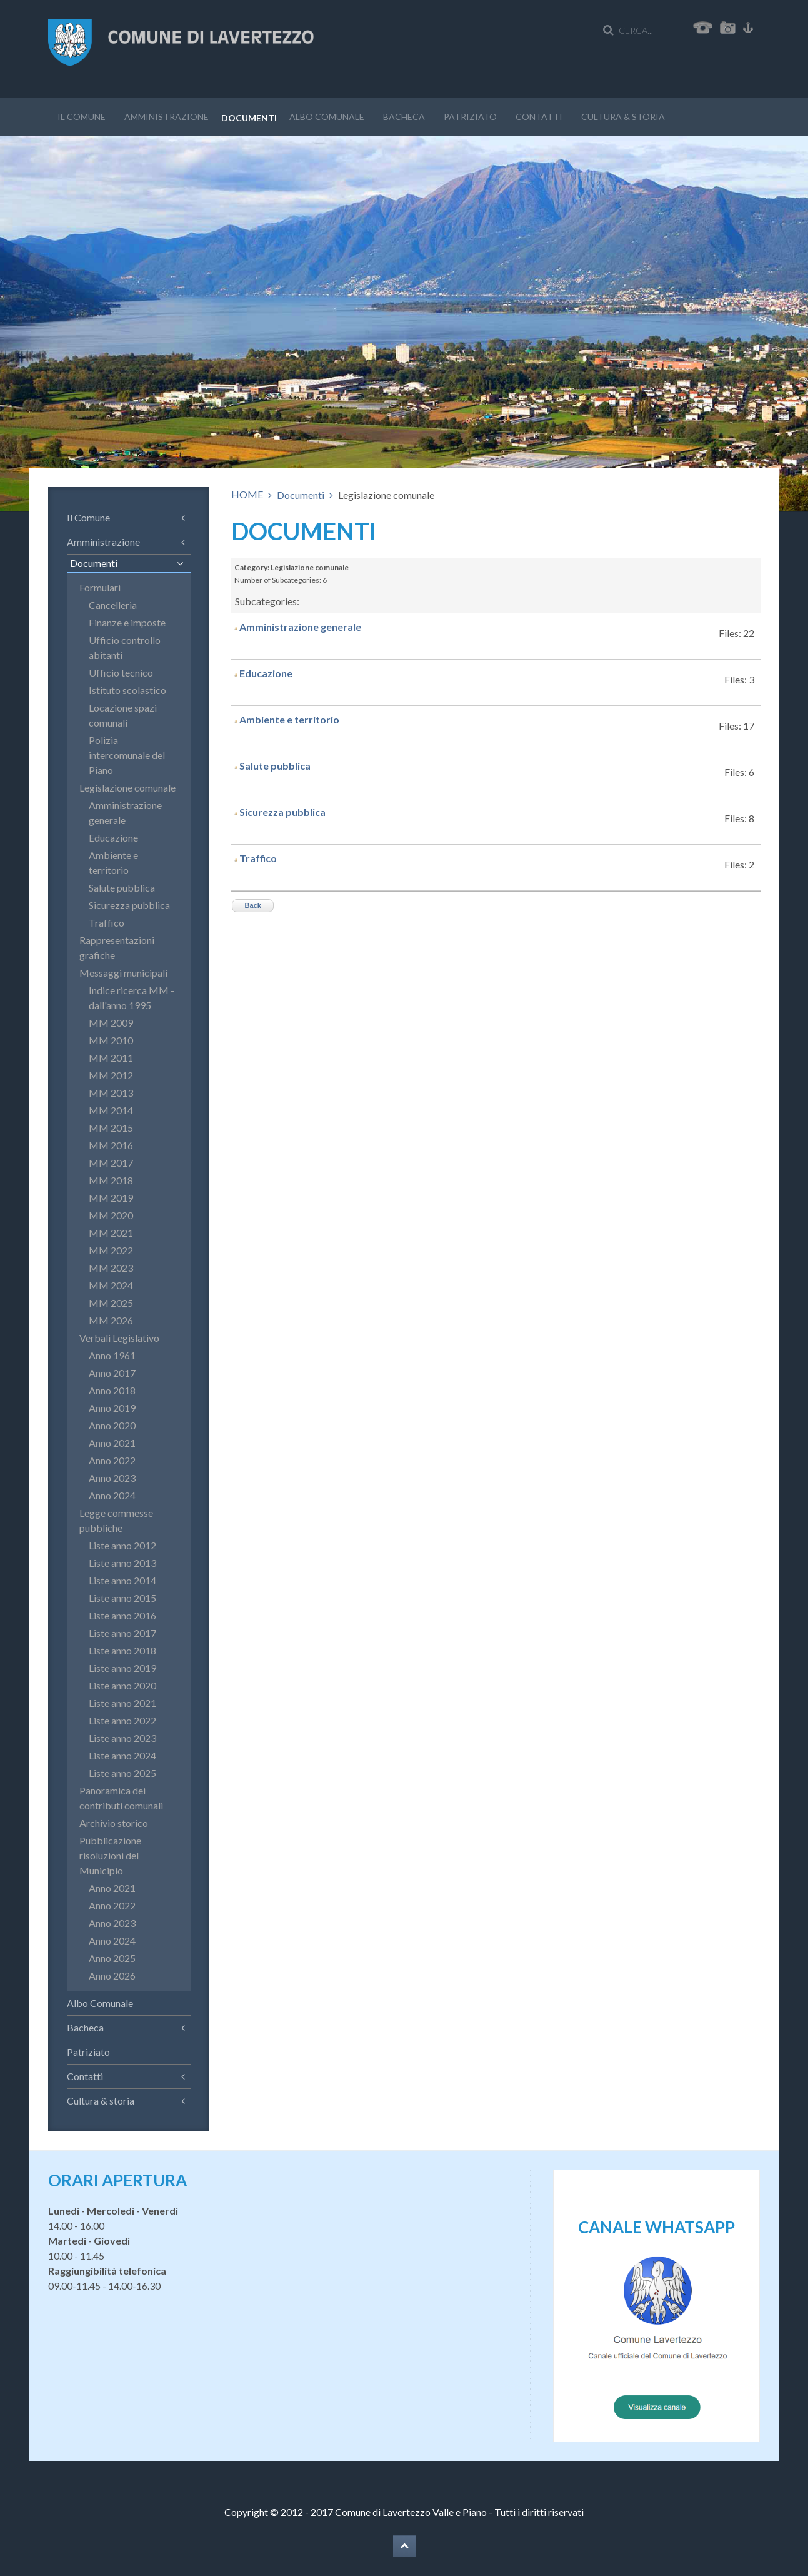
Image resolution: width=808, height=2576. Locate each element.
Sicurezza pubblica (282, 812)
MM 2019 (111, 1198)
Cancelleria (113, 605)
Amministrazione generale (300, 627)
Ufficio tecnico (121, 672)
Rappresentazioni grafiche (116, 947)
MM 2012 (111, 1075)
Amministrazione (166, 116)
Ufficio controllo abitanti (125, 647)
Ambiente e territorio (289, 719)
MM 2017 (111, 1163)
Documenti (249, 118)
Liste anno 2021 (122, 1703)
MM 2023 (111, 1268)
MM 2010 (111, 1040)
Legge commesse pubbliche (116, 1520)
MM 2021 (111, 1233)
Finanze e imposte (127, 622)
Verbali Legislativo (119, 1338)
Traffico (258, 858)
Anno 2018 (112, 1390)
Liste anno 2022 (122, 1720)
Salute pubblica (275, 766)
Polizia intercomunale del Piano (127, 755)
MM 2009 (111, 1023)
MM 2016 (111, 1145)
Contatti (539, 116)
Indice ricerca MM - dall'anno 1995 (131, 997)
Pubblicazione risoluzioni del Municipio (110, 1855)
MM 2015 (111, 1128)
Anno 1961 (112, 1355)
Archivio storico (113, 1823)
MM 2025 (111, 1303)
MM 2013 (111, 1093)
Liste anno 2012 (122, 1545)
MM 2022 (111, 1250)
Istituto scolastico (127, 690)
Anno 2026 (112, 1975)
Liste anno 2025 (122, 1773)
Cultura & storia (623, 116)
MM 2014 (111, 1110)
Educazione (265, 673)
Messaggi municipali (123, 973)
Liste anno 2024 (122, 1755)
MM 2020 (111, 1215)
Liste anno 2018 (122, 1650)
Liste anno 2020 (122, 1685)
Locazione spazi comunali (123, 715)
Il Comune (81, 116)
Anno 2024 (112, 1495)
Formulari (100, 587)
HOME (247, 494)
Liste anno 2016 (122, 1615)
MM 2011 (111, 1058)
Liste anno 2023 (122, 1738)
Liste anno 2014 (122, 1580)
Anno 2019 (112, 1408)
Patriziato (470, 116)
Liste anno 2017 (122, 1633)
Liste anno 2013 (122, 1563)
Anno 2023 (112, 1478)
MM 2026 (111, 1320)
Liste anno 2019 (122, 1668)
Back (253, 905)
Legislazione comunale (127, 787)
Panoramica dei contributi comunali (121, 1797)
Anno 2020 (112, 1425)
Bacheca (404, 116)
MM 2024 (111, 1285)
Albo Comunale (326, 116)
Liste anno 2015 (122, 1598)
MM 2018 (111, 1180)
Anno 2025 (112, 1958)
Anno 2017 (112, 1373)
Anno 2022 (112, 1460)
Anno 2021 (112, 1443)
